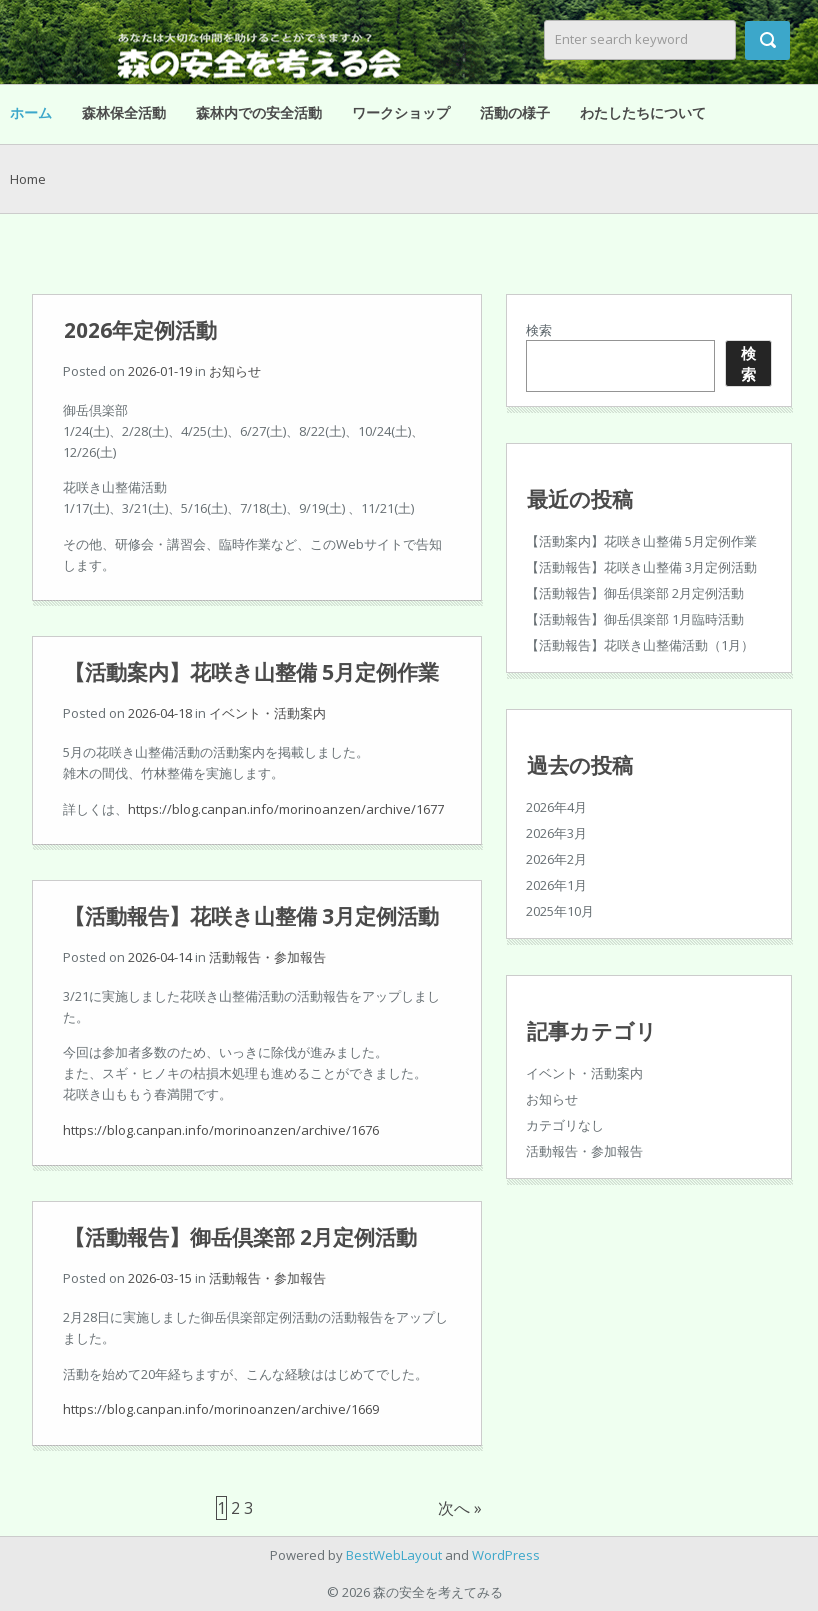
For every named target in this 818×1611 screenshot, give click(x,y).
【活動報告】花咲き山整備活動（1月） (640, 645)
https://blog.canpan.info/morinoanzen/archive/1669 (221, 1409)
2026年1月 (556, 885)
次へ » (460, 1508)
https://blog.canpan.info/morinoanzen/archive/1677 (286, 809)
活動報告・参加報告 (267, 957)
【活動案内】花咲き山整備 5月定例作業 (251, 672)
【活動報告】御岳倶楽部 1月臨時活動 (635, 619)
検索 (539, 330)
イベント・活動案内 (267, 713)
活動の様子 (515, 112)
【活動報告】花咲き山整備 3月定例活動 (251, 916)
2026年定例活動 (140, 330)
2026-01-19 (160, 371)
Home (28, 179)
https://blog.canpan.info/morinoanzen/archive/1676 (221, 1130)
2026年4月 (556, 807)
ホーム (31, 112)
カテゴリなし (565, 1125)
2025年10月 (560, 911)
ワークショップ (401, 112)
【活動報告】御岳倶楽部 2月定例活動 (240, 1237)
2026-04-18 (160, 713)
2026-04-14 (160, 957)
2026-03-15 (160, 1278)
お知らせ (235, 371)
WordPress (506, 1555)
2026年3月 (556, 833)
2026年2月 (556, 859)
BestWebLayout (394, 1555)
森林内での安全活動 (259, 112)
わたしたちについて (643, 112)
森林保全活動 (124, 112)
